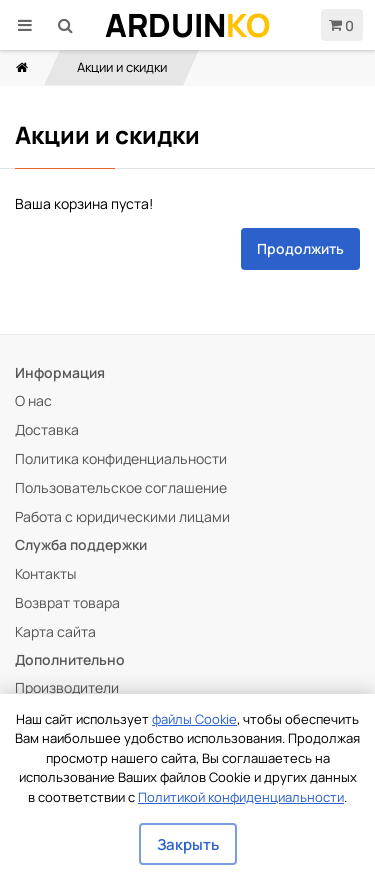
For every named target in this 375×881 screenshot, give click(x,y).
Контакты (45, 573)
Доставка (47, 429)
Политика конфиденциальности (121, 458)
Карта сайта (55, 631)
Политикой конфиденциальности (241, 797)
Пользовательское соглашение (121, 487)
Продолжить (300, 248)
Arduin (187, 25)
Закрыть (188, 844)
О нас (33, 400)
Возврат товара (67, 602)
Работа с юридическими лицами (122, 516)
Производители (67, 687)
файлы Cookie (194, 719)
